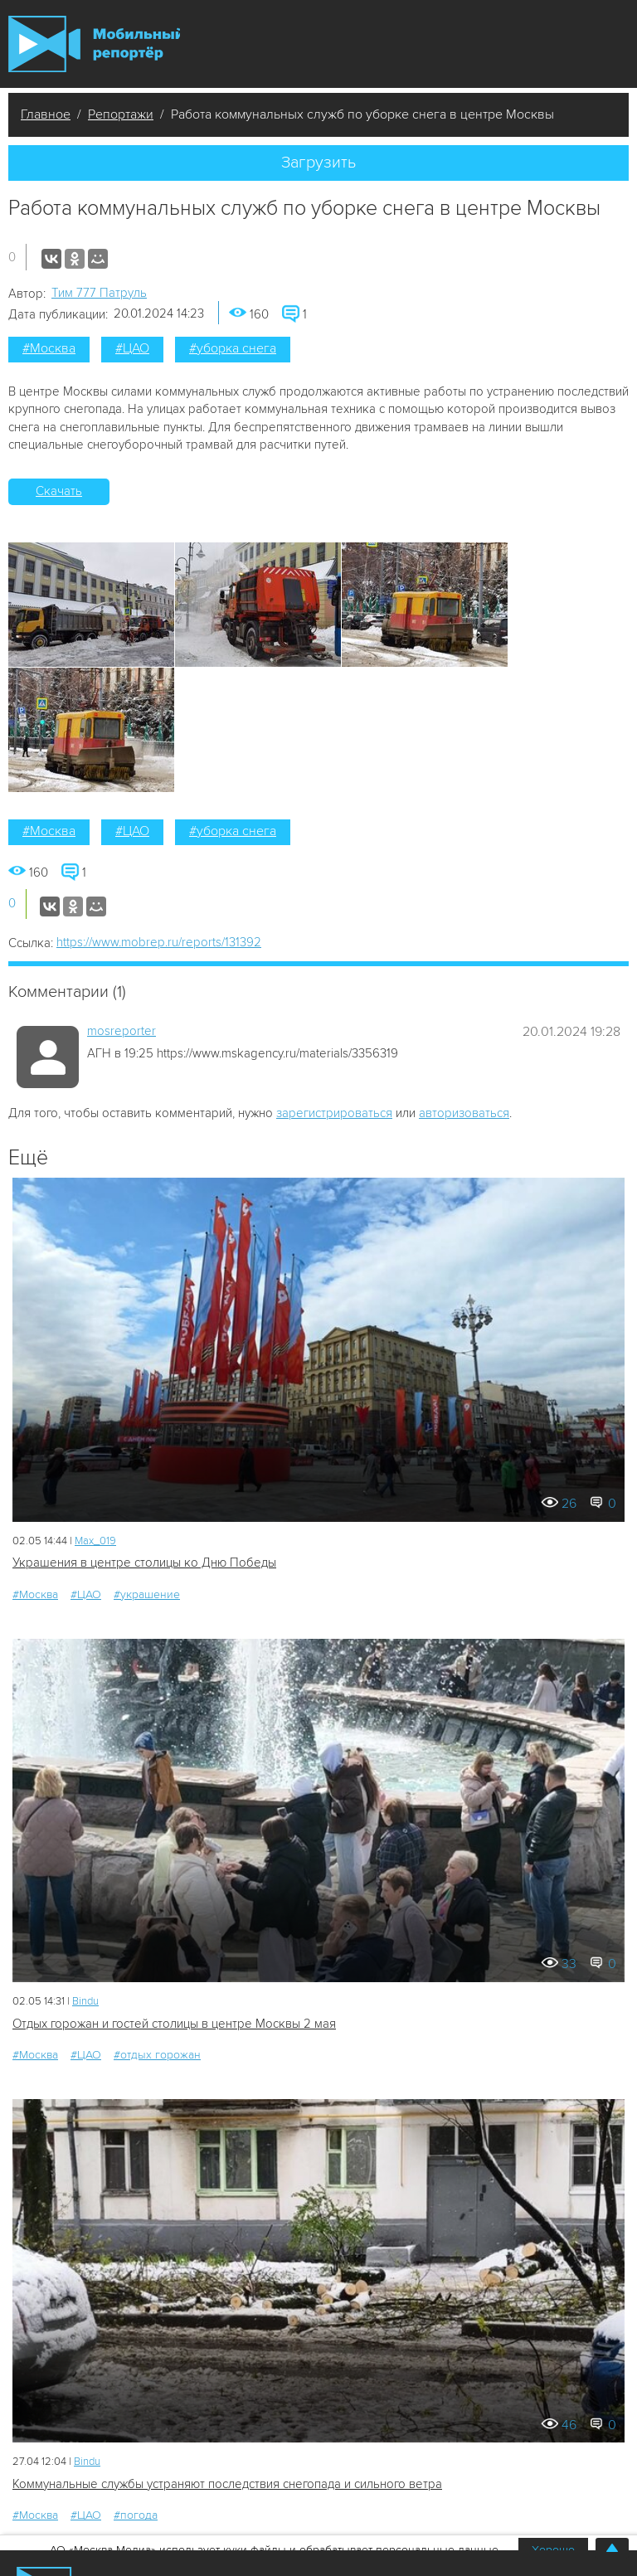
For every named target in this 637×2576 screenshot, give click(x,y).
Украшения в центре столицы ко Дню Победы (144, 1562)
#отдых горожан (157, 2055)
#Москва (48, 348)
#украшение (147, 1594)
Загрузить (318, 163)
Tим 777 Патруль (99, 292)
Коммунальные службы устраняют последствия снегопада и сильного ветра (227, 2483)
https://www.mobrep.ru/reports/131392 (158, 942)
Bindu (85, 2001)
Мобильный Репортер (94, 44)
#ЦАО (132, 348)
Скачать (59, 491)
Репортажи (120, 114)
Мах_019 (95, 1541)
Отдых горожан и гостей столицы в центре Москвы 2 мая (174, 2023)
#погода (136, 2515)
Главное (46, 114)
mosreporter (121, 1030)
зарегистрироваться (334, 1113)
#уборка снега (232, 348)
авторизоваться (464, 1113)
